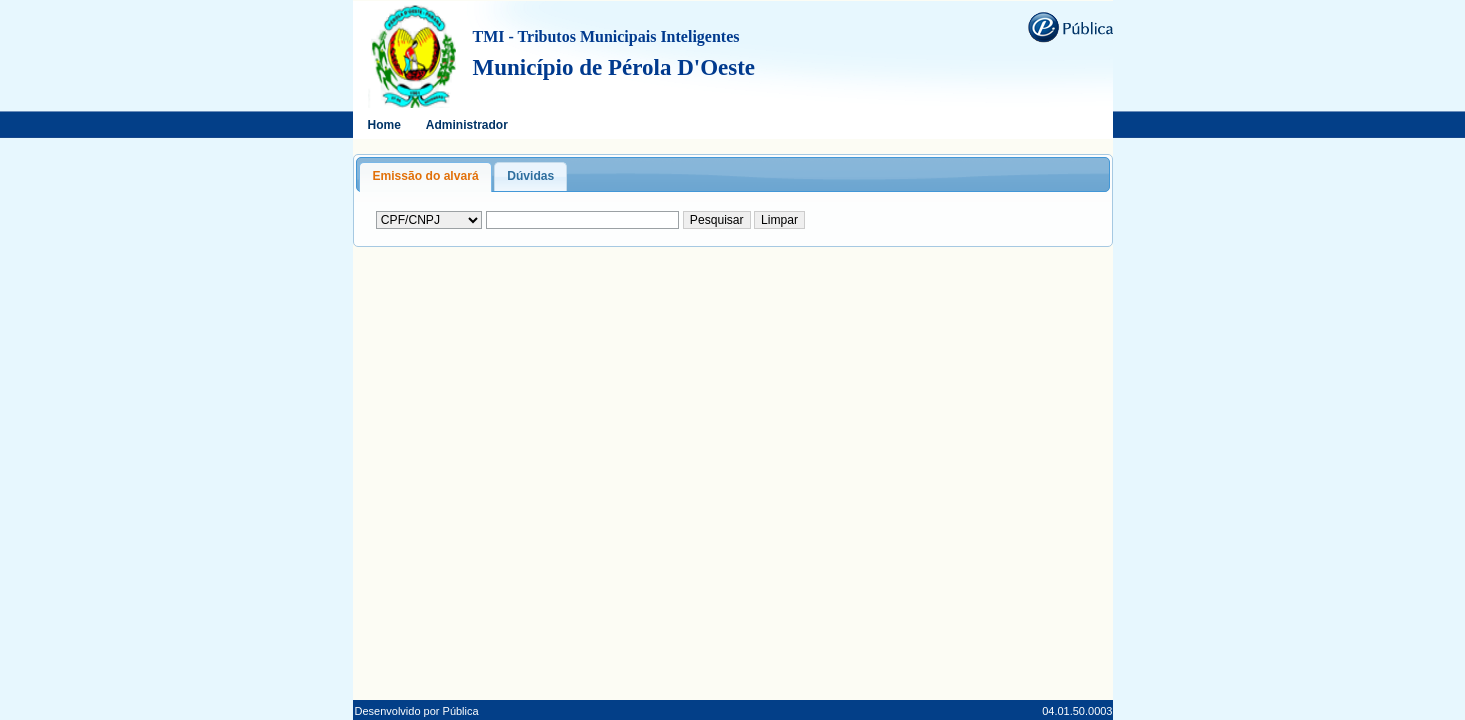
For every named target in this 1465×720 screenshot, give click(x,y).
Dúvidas (530, 176)
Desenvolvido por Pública (417, 711)
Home (384, 125)
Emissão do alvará (425, 176)
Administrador (467, 125)
